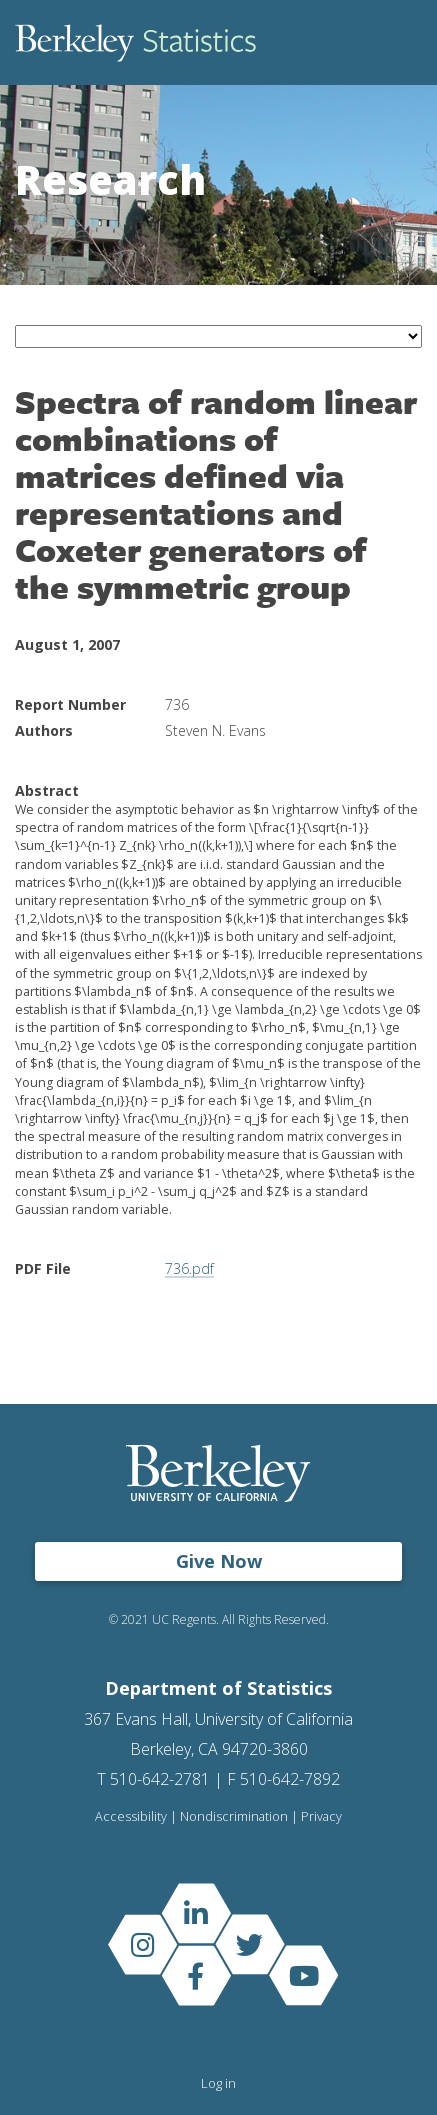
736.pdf (189, 1268)
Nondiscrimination (234, 1816)
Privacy (321, 1816)
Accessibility (131, 1816)
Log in (218, 2083)
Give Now (219, 1561)
